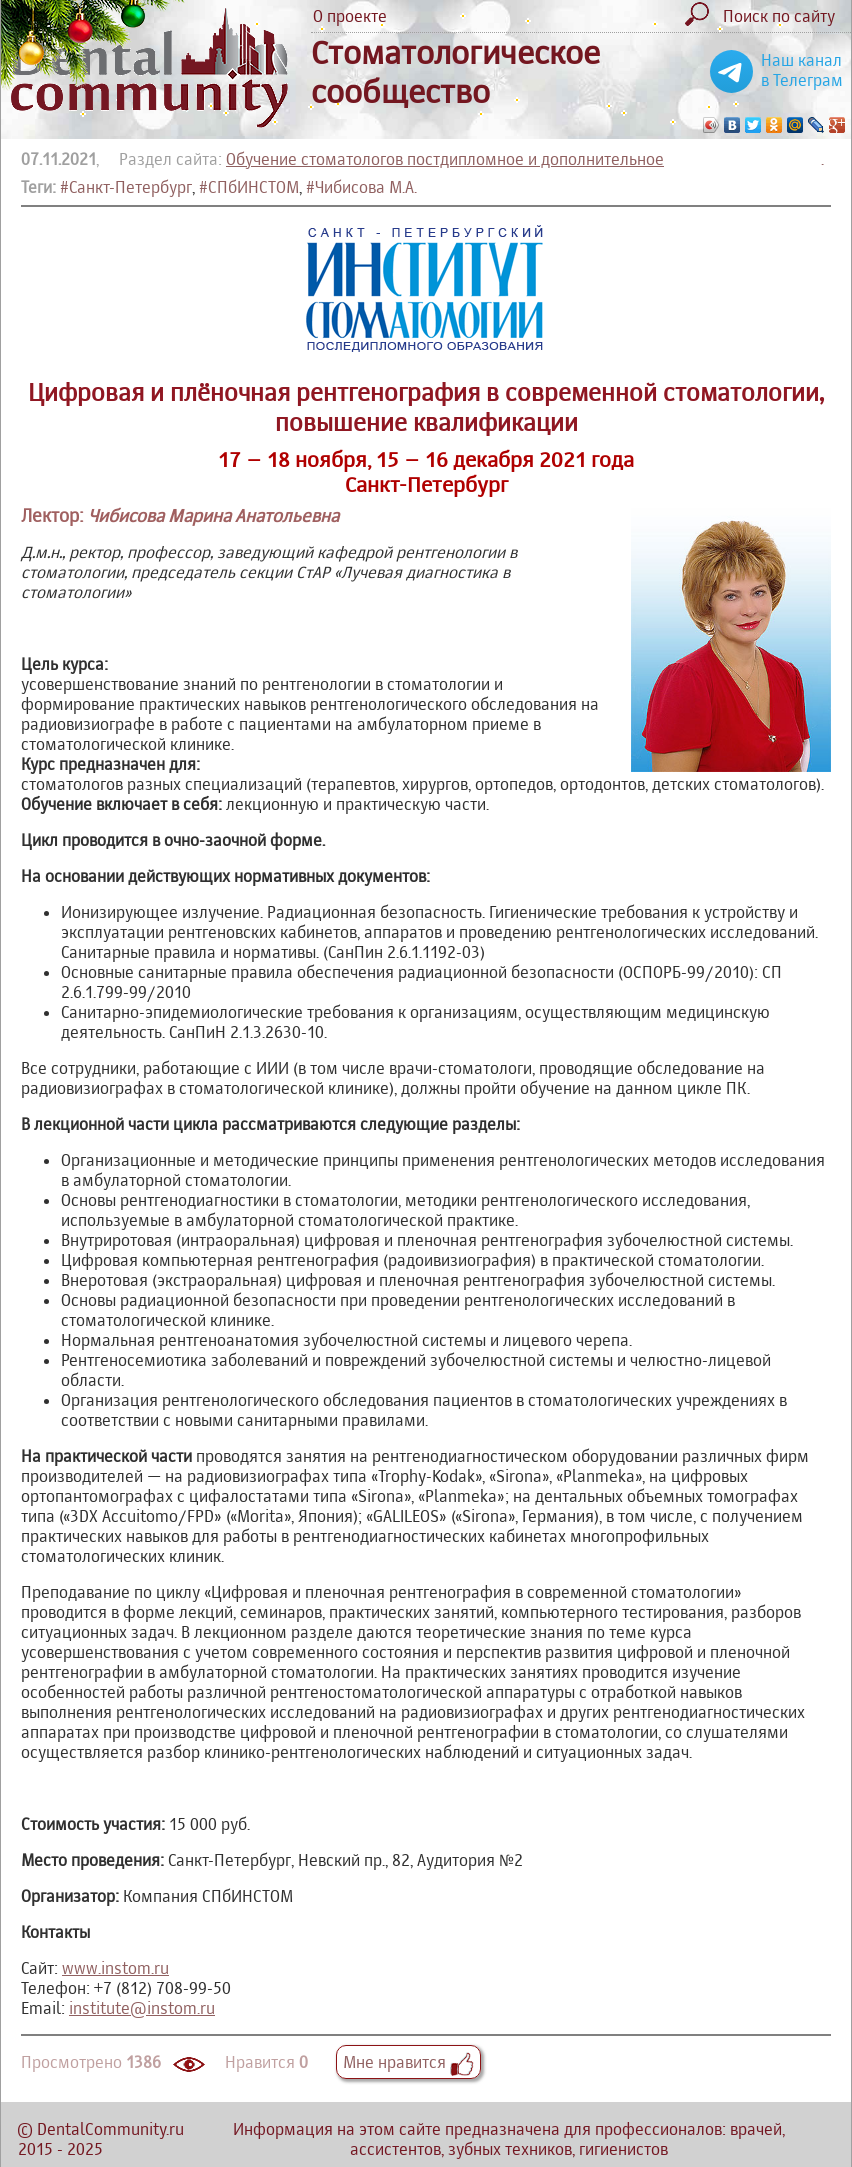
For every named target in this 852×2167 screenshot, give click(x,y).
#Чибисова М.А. (361, 187)
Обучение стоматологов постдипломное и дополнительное (445, 159)
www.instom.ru (115, 1968)
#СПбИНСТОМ (249, 187)
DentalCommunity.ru (110, 2129)
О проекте (350, 16)
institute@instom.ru (142, 2008)
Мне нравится (408, 2062)
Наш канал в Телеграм (802, 70)
